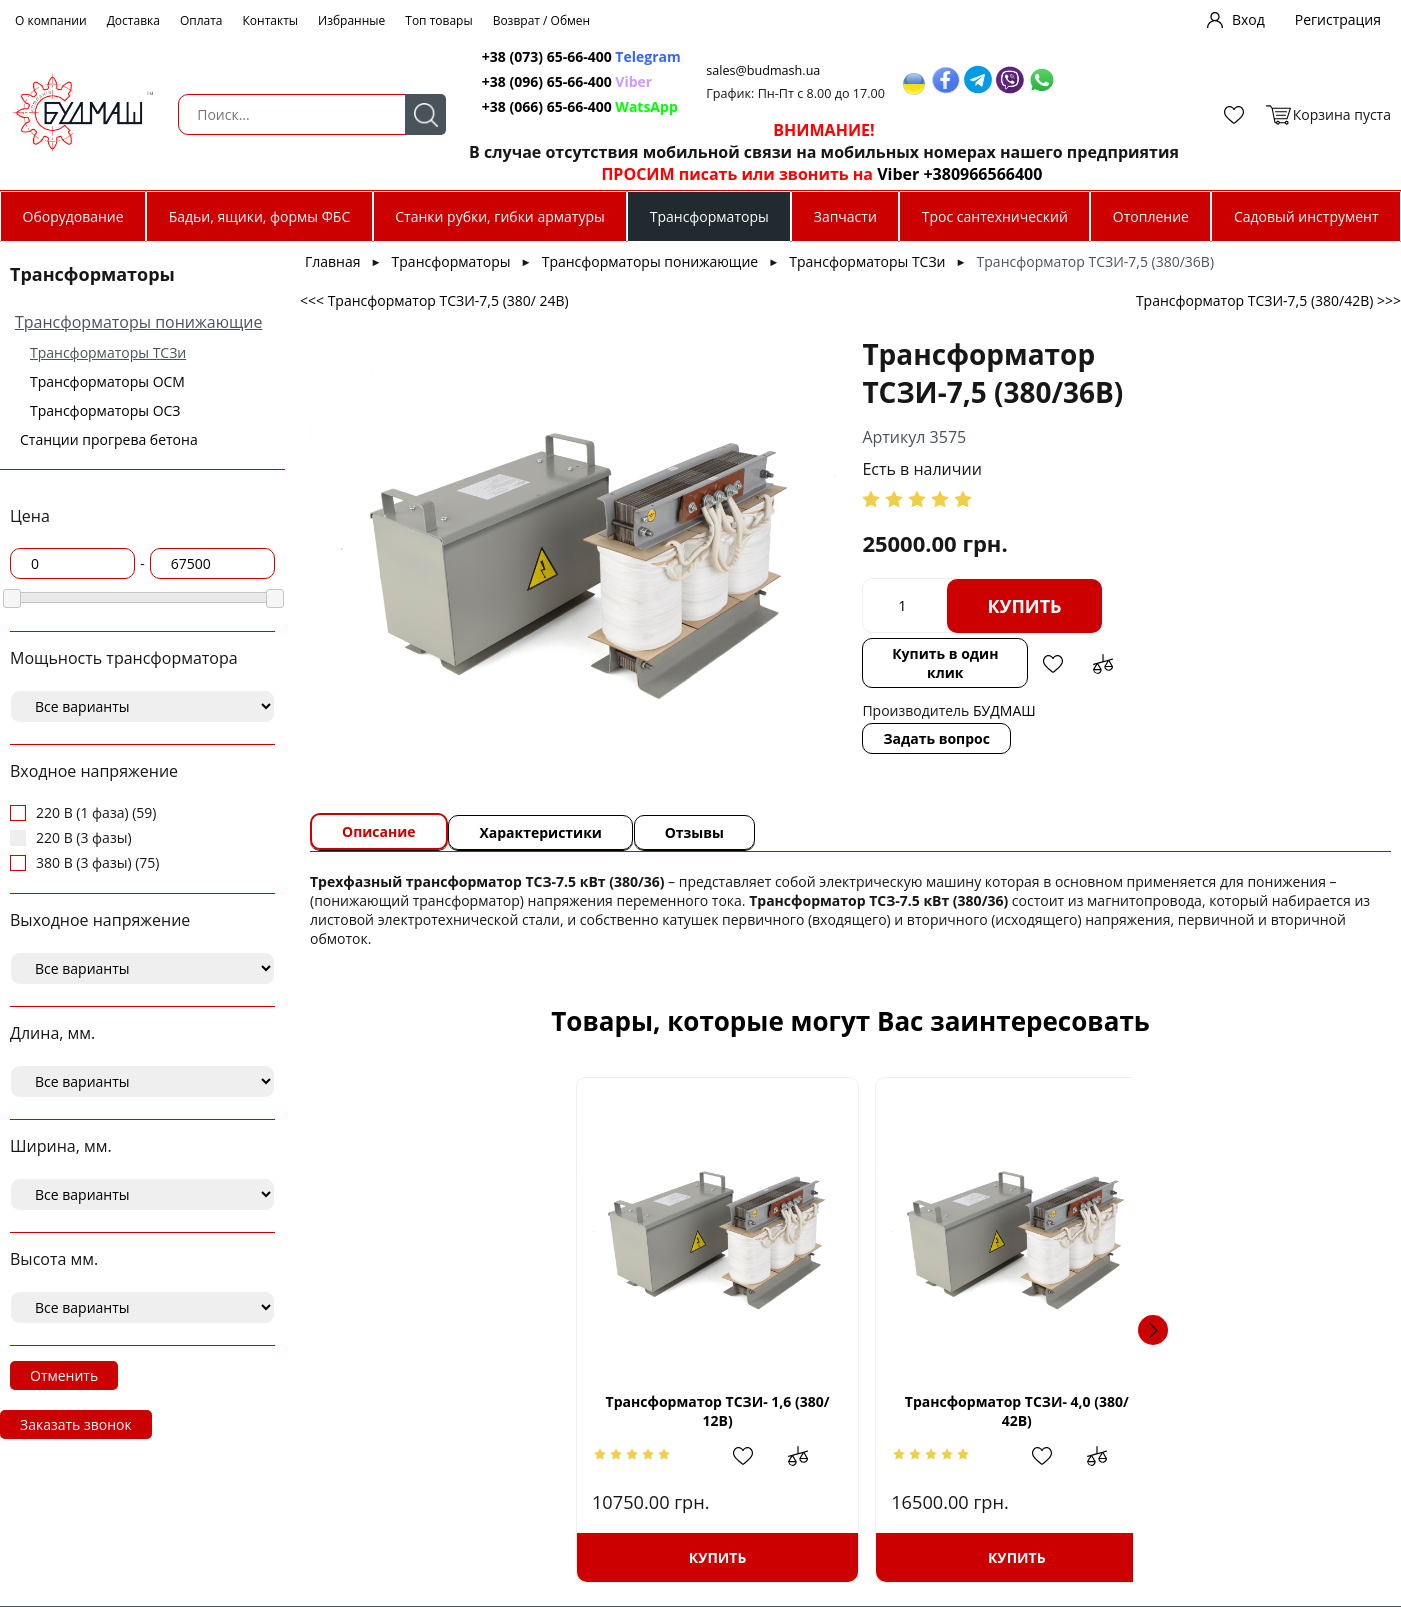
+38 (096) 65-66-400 (527, 81)
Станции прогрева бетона (109, 439)
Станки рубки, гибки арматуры (499, 216)
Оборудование (73, 216)
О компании (51, 20)
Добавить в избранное (943, 654)
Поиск (401, 114)
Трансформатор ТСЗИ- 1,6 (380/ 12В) (471, 1411)
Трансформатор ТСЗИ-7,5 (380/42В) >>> (1268, 300)
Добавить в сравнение (993, 654)
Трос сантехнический (995, 216)
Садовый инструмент (1306, 216)
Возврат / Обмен (542, 20)
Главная (333, 261)
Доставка (133, 20)
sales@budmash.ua (748, 70)
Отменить (64, 1375)
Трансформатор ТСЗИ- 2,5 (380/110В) (977, 1411)
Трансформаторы (709, 216)
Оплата (201, 20)
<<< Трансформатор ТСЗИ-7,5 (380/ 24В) (434, 300)
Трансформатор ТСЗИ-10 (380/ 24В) (1230, 1411)
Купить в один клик (824, 653)
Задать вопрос (804, 719)
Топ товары (438, 20)
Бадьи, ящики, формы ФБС (260, 216)
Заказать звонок (76, 1424)
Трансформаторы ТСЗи (108, 352)
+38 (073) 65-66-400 (527, 56)
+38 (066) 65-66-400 (527, 106)
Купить (892, 606)
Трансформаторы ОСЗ (105, 410)
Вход (1248, 19)
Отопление (1151, 216)
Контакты (271, 20)
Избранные (351, 20)
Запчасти (845, 216)
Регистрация (1338, 19)
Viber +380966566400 (937, 174)
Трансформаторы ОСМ (107, 381)
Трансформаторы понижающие (138, 322)
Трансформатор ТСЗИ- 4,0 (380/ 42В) (724, 1411)
